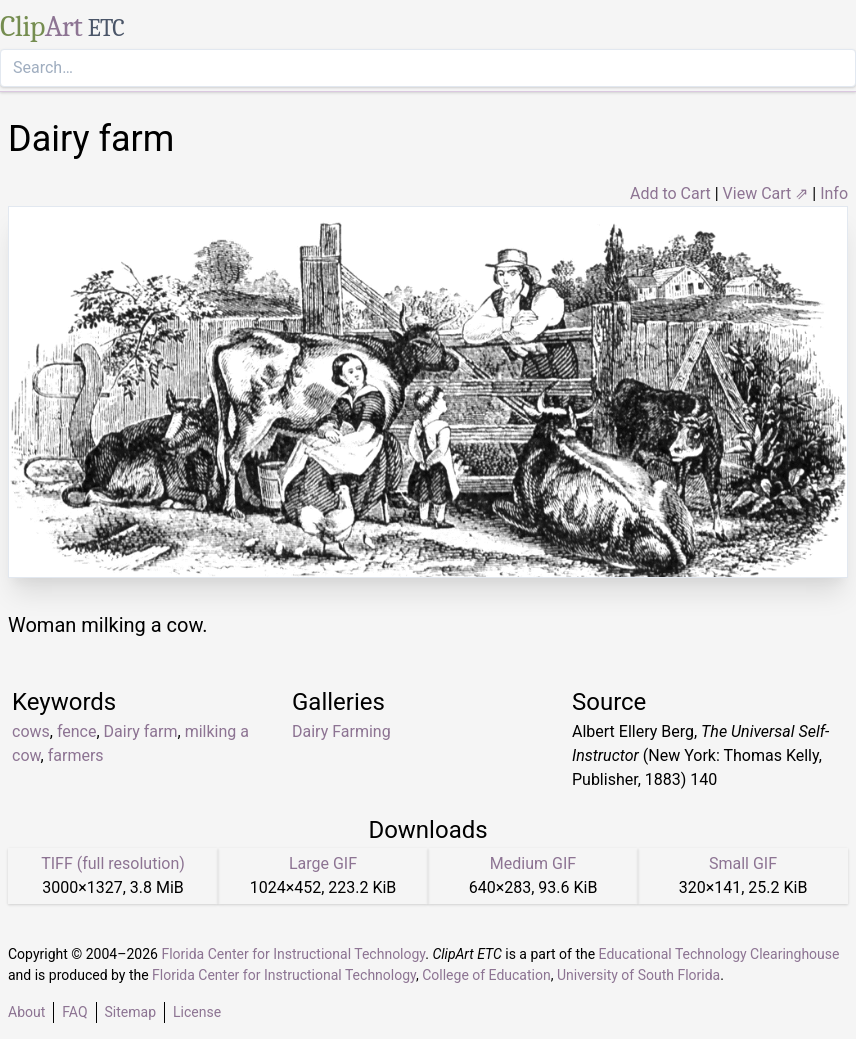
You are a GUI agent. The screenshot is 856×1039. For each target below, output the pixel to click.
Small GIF (743, 863)
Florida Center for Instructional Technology (293, 954)
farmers (76, 755)
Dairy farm (141, 731)
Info (834, 193)
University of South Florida (638, 975)
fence (77, 731)
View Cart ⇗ (766, 193)
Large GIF (323, 863)
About (26, 1012)
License (197, 1012)
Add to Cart (670, 193)
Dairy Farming (341, 731)
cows (31, 731)
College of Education (486, 975)
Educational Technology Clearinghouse (719, 954)
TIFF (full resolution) (113, 863)
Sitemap (130, 1012)
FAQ (74, 1012)
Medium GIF (533, 863)
